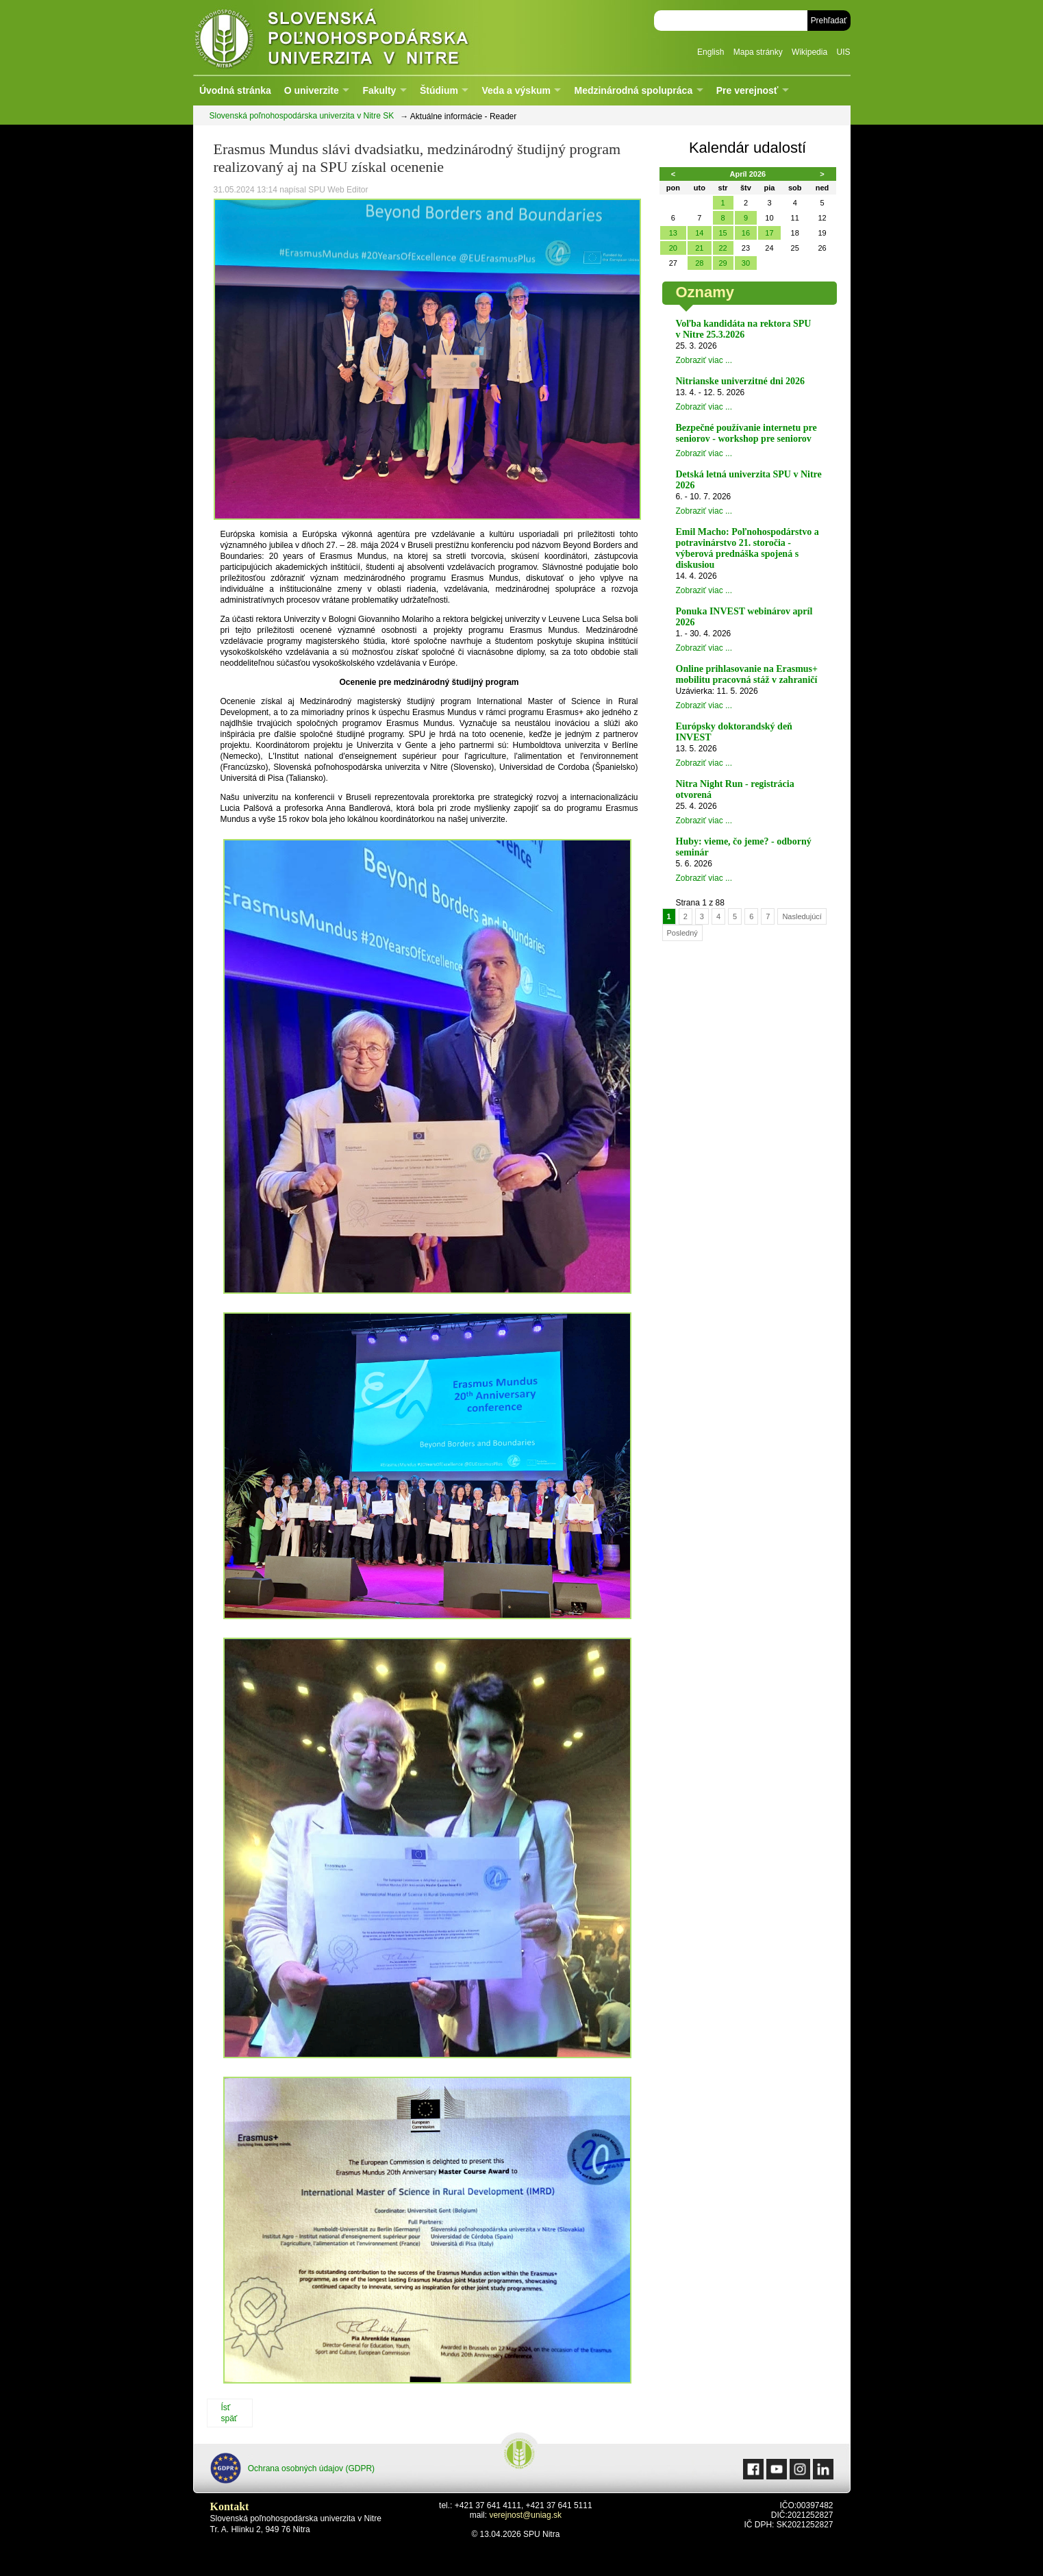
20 (673, 248)
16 (746, 233)
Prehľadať (829, 20)
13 (673, 233)
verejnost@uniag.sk (525, 2515)
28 (699, 263)
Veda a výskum (516, 90)
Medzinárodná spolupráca (633, 90)
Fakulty (379, 90)
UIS (843, 52)
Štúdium (439, 90)
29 (722, 263)
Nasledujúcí (801, 916)
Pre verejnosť (747, 90)
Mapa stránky (758, 52)
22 (722, 248)
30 (746, 263)
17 (769, 233)
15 (722, 233)
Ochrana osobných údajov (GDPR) (292, 2468)
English (710, 52)
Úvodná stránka (235, 90)
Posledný (682, 933)
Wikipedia (809, 52)
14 (699, 233)
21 (699, 248)
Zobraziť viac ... (704, 360)
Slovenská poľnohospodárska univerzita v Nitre (361, 37)
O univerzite (311, 90)
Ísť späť (229, 2413)
